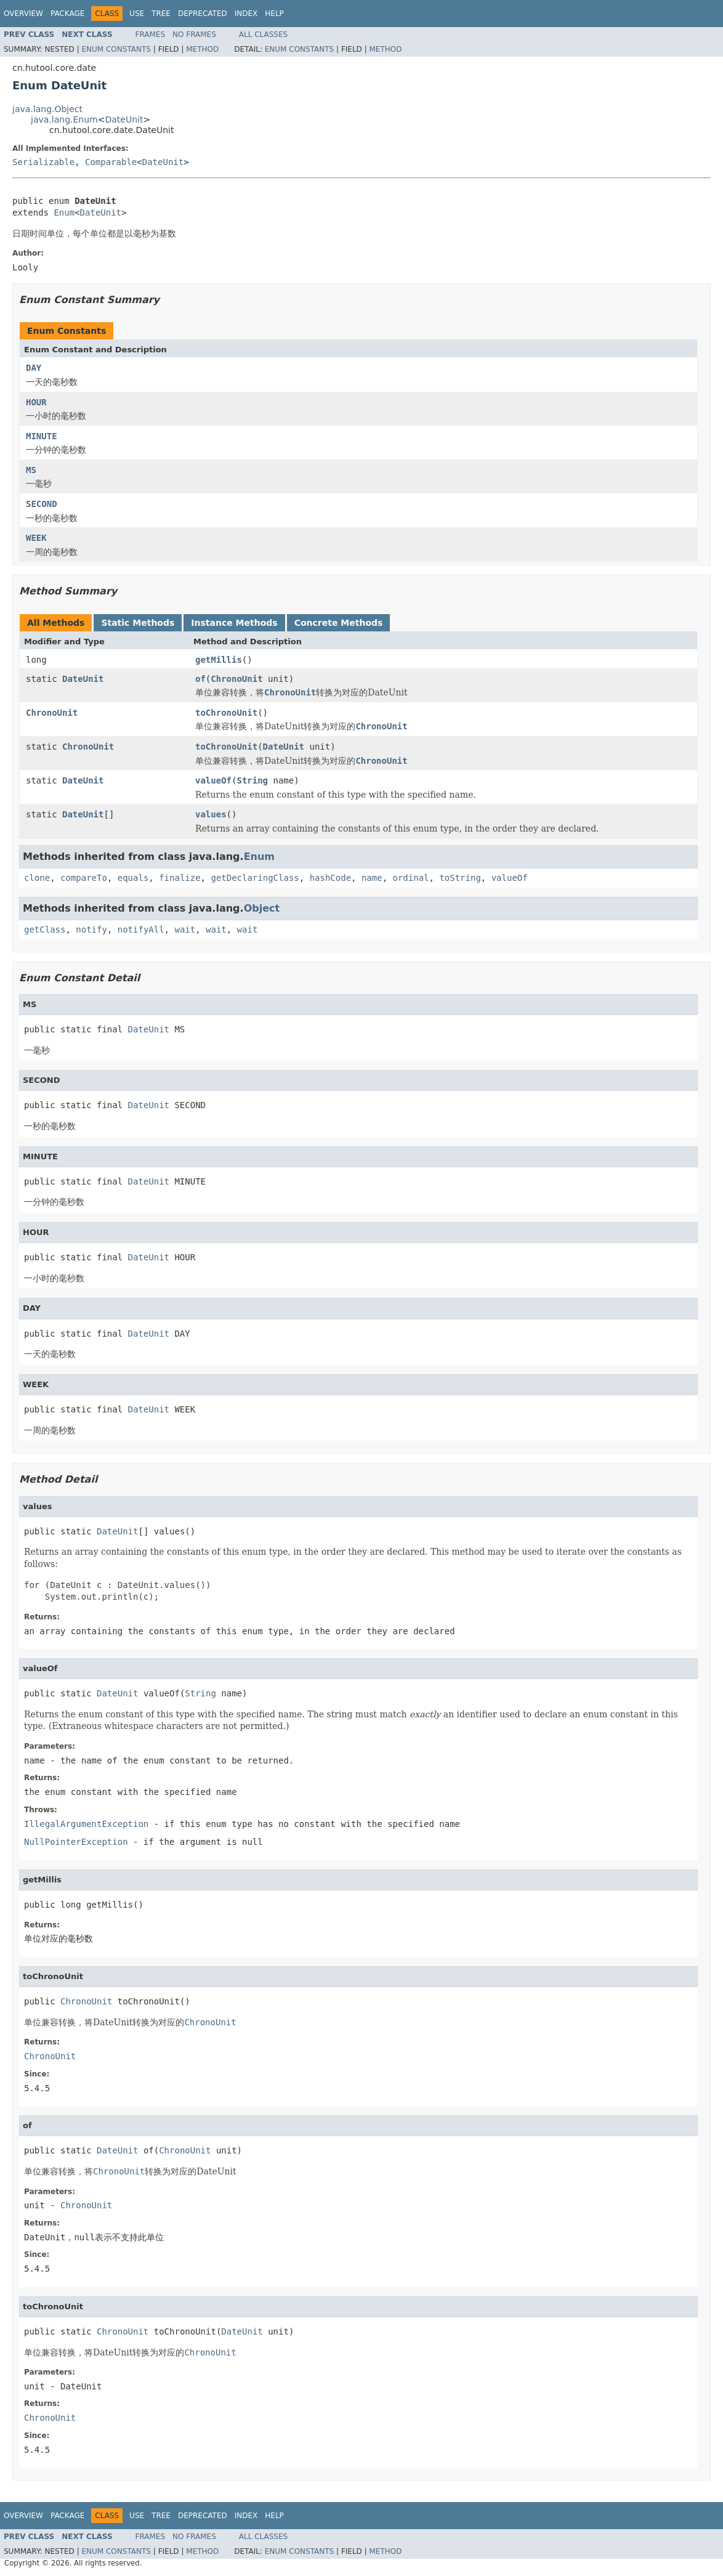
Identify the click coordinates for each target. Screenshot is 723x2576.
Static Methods (137, 623)
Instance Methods (234, 623)
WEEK (36, 538)
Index (246, 13)
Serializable (43, 162)
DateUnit (124, 119)
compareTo (83, 878)
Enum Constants (115, 49)
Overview (23, 13)
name (372, 878)
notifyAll (141, 929)
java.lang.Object (47, 109)
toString (459, 878)
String (252, 780)
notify (91, 929)
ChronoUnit (236, 679)
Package (67, 13)
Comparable (111, 162)
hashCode (330, 878)
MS (31, 470)
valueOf (213, 780)
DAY (33, 368)
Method (202, 49)
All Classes (263, 34)
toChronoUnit (226, 713)
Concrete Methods (338, 623)
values (211, 814)
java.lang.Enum (64, 119)
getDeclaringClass (255, 878)
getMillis (218, 660)
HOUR (36, 402)
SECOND (41, 504)
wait (184, 929)
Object (262, 908)
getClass (44, 929)
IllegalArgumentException (86, 1824)
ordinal (411, 878)
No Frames (194, 34)
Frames (150, 34)
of (200, 679)
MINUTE (41, 436)
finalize (179, 878)
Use (136, 13)
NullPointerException (76, 1842)
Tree (161, 13)
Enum (64, 212)
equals (133, 878)
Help (274, 13)
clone (37, 878)
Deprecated (202, 13)
